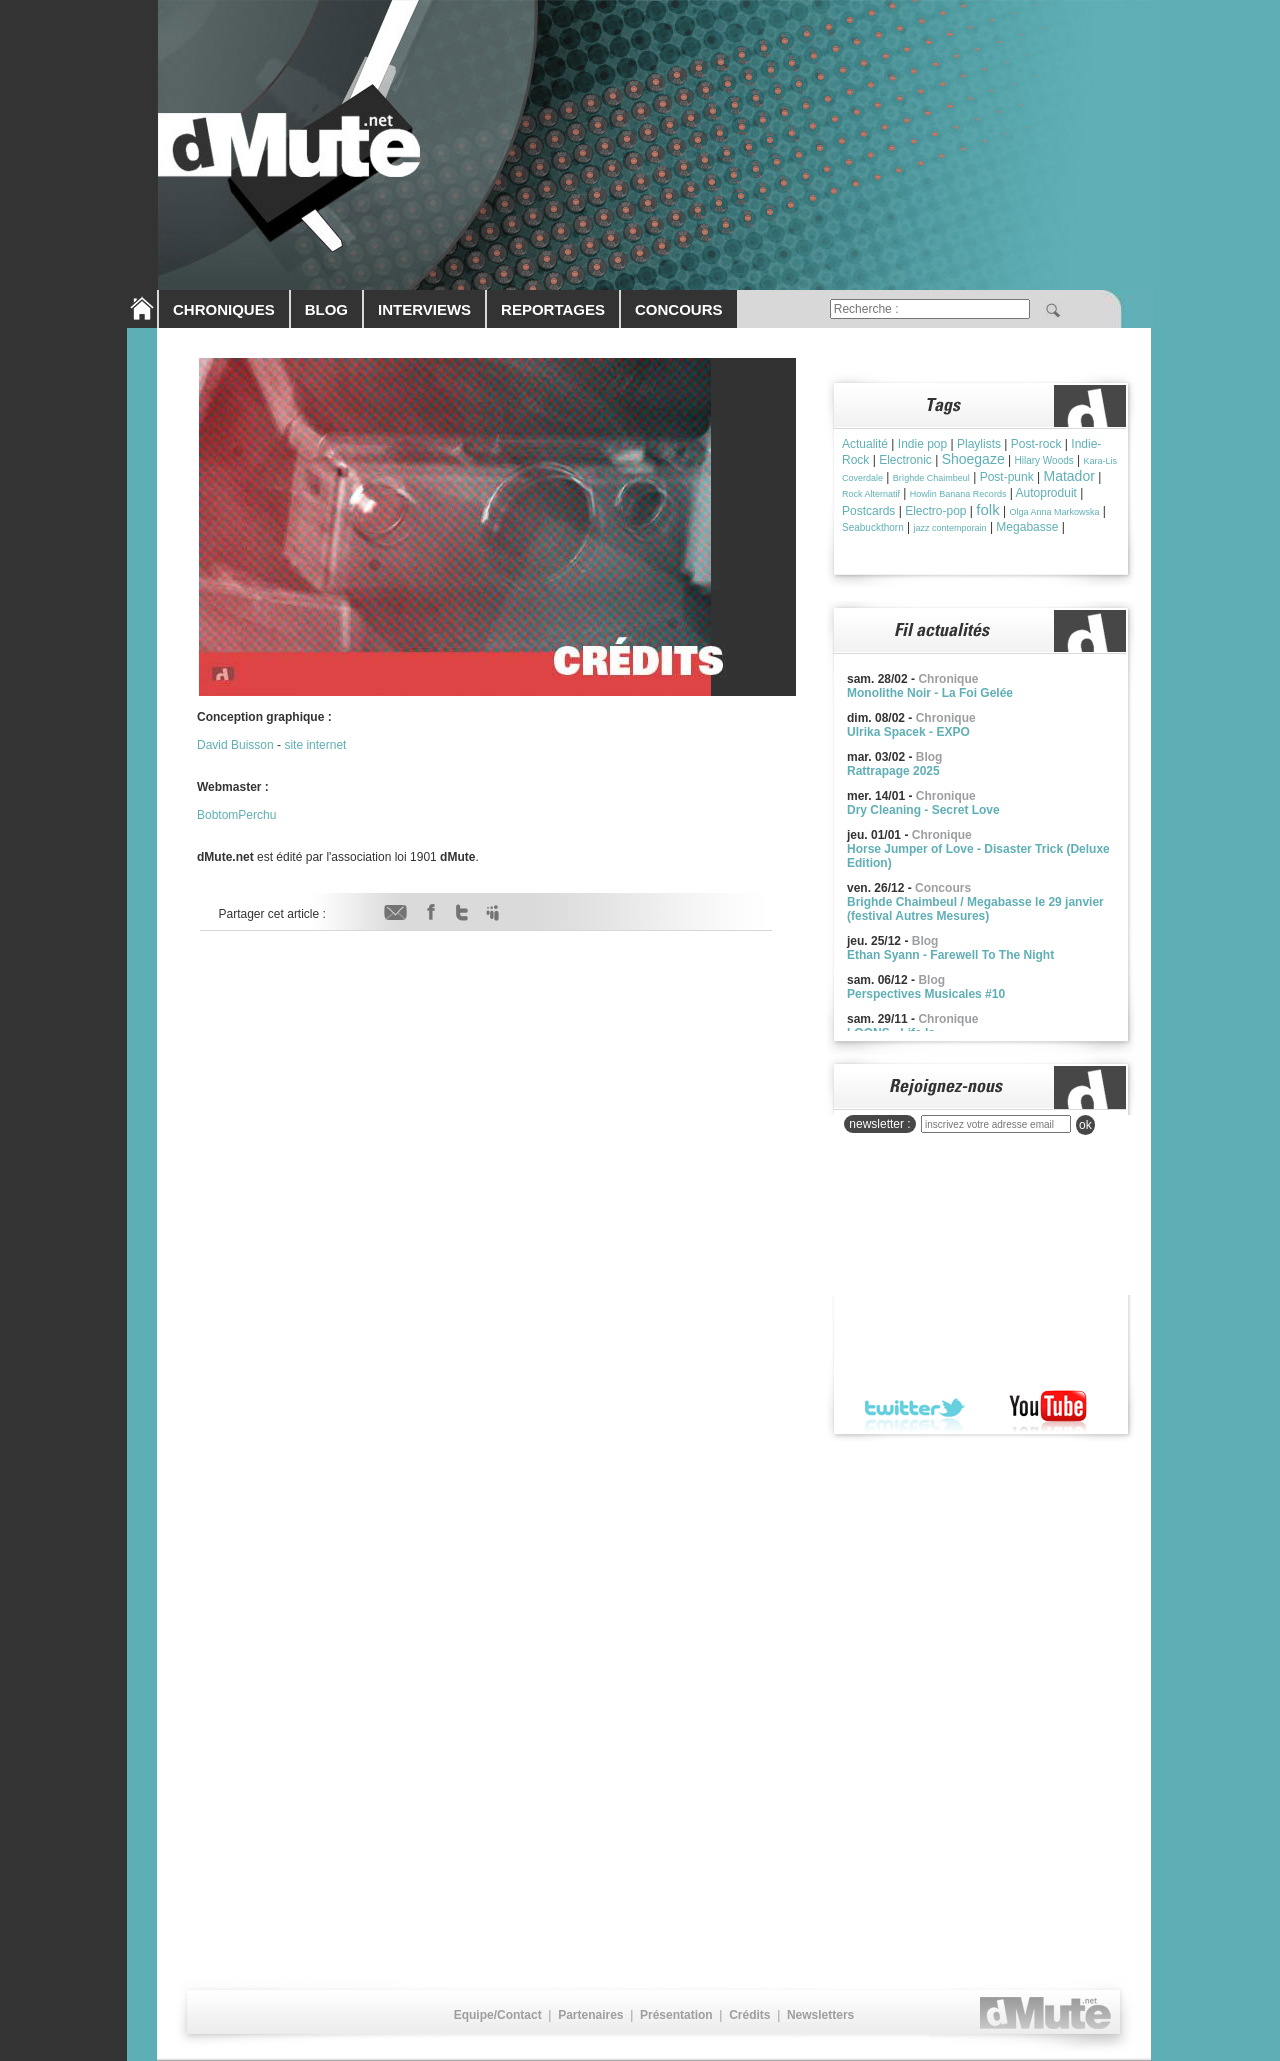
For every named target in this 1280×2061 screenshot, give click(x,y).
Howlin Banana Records (958, 494)
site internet (315, 745)
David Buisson (235, 745)
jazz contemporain (950, 528)
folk (987, 509)
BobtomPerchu (236, 815)
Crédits (749, 2015)
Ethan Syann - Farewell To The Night (950, 955)
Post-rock (1036, 444)
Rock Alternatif (871, 494)
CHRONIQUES (224, 309)
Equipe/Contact (498, 2015)
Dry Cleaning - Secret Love (923, 810)
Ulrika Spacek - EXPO (908, 732)
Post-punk (1007, 477)
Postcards (868, 511)
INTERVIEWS (424, 309)
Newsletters (820, 2015)
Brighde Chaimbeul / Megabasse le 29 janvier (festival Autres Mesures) (975, 909)
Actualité (865, 444)
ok (1085, 1125)
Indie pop (922, 444)
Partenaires (590, 2015)
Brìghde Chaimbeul (931, 478)
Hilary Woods (1043, 460)
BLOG (326, 309)
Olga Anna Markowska (1054, 512)
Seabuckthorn (873, 527)
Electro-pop (935, 511)
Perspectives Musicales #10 (926, 994)
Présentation (676, 2015)
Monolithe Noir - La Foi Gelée (930, 693)
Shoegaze (973, 459)
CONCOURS (679, 309)
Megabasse (1027, 527)
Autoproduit (1046, 493)
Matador (1069, 476)
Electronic (905, 460)
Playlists (979, 444)
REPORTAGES (553, 309)
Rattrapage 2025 (893, 771)
